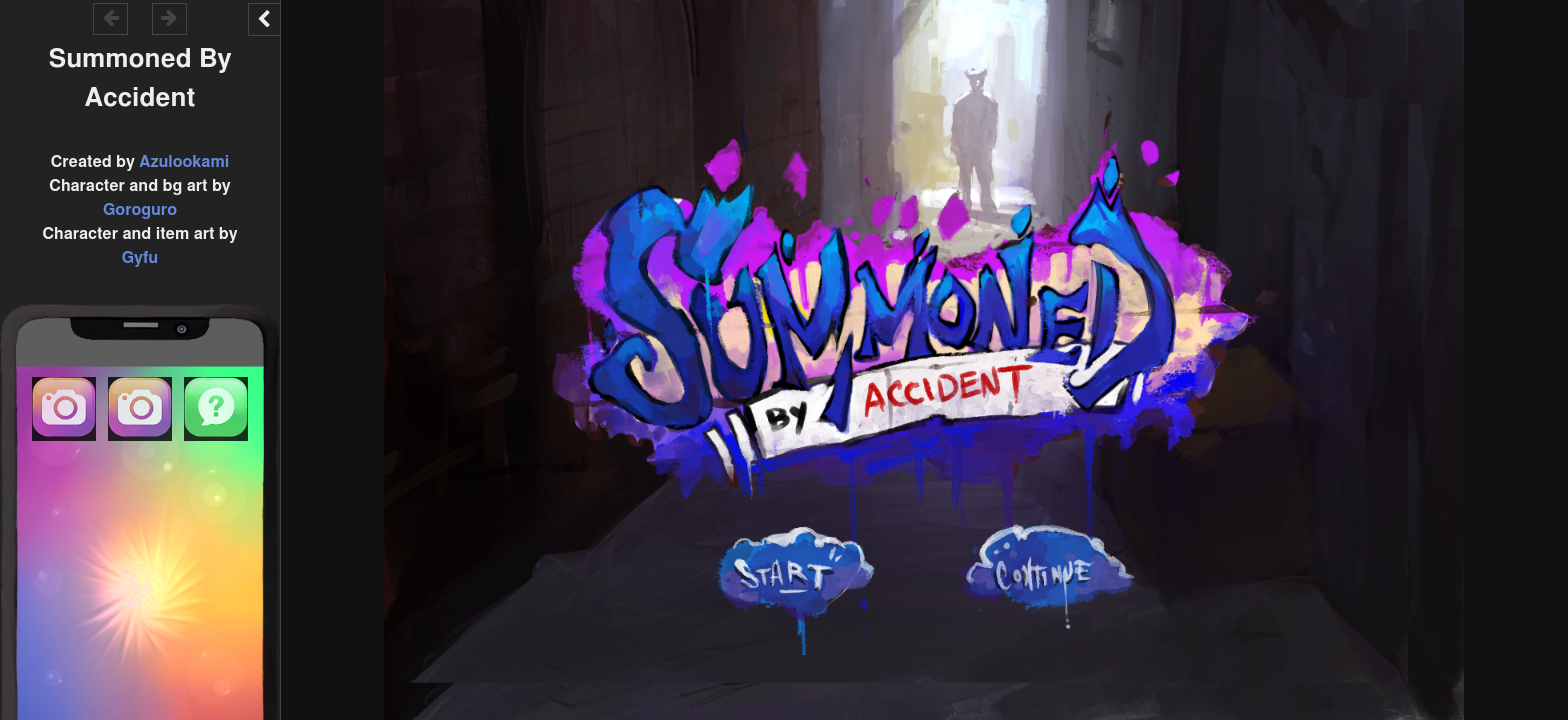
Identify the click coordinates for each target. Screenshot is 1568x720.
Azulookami (184, 162)
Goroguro (140, 210)
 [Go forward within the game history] (169, 17)
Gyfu (140, 258)
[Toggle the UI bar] (264, 19)
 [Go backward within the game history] (111, 17)
